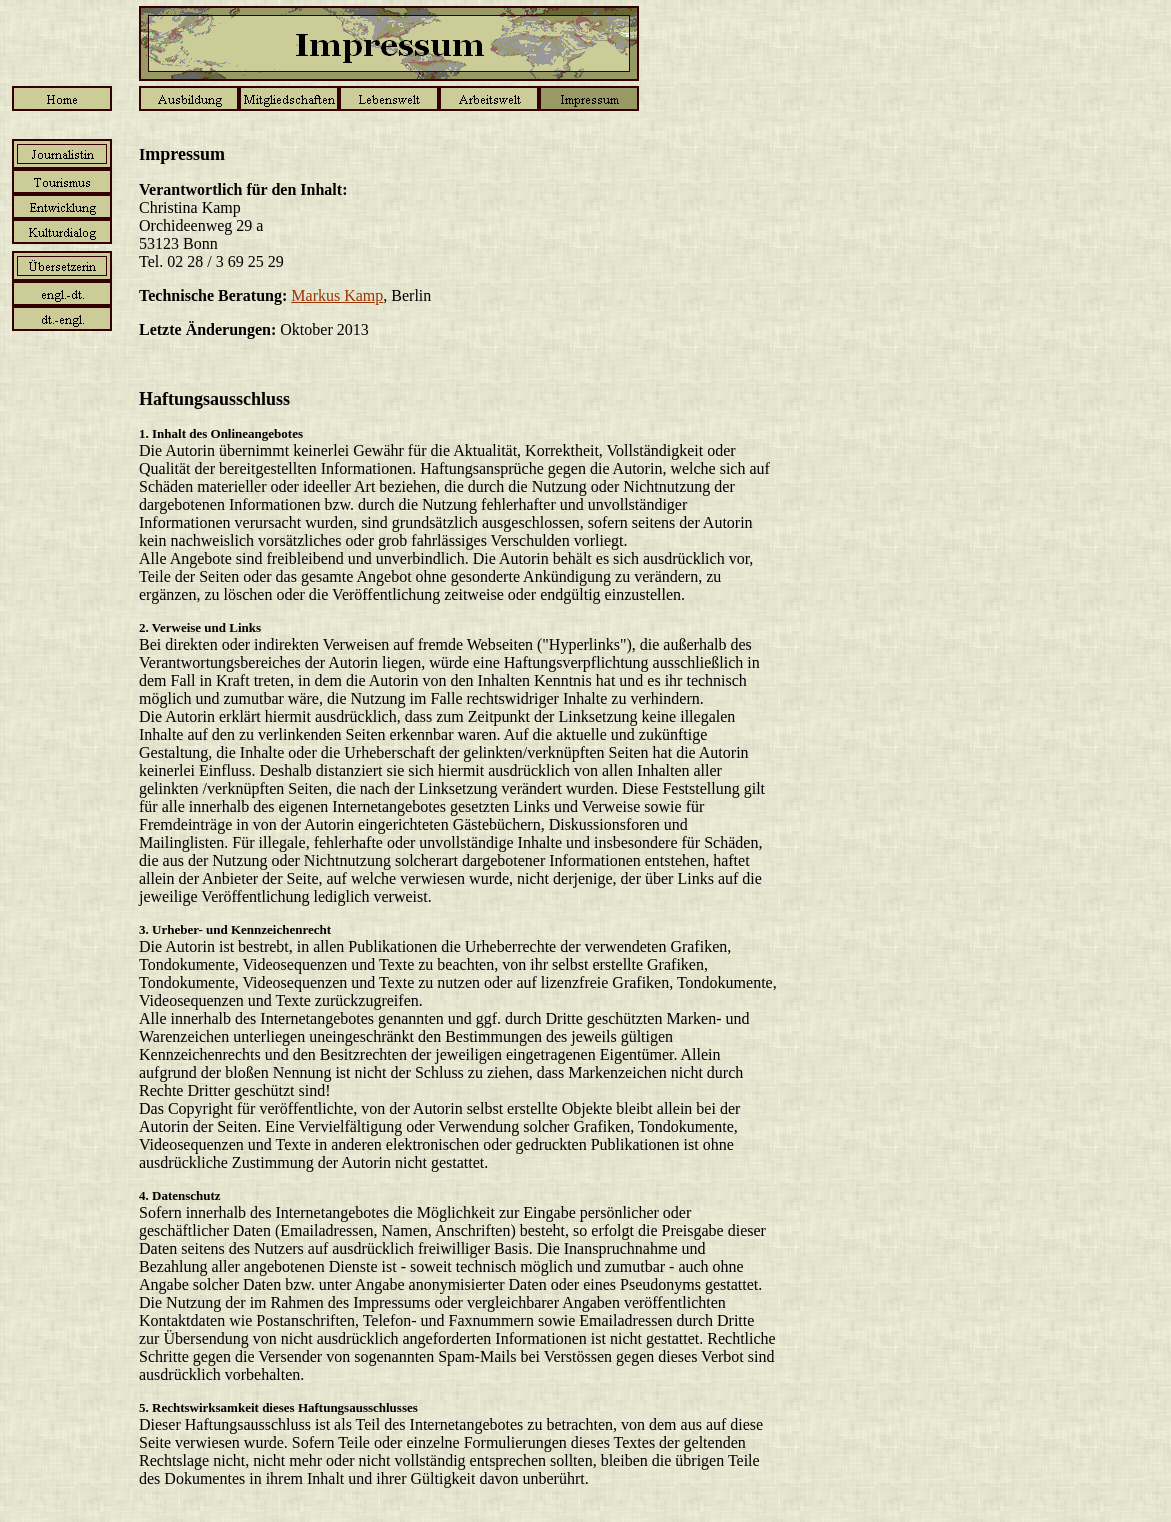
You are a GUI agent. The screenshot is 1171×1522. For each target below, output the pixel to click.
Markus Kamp (337, 295)
